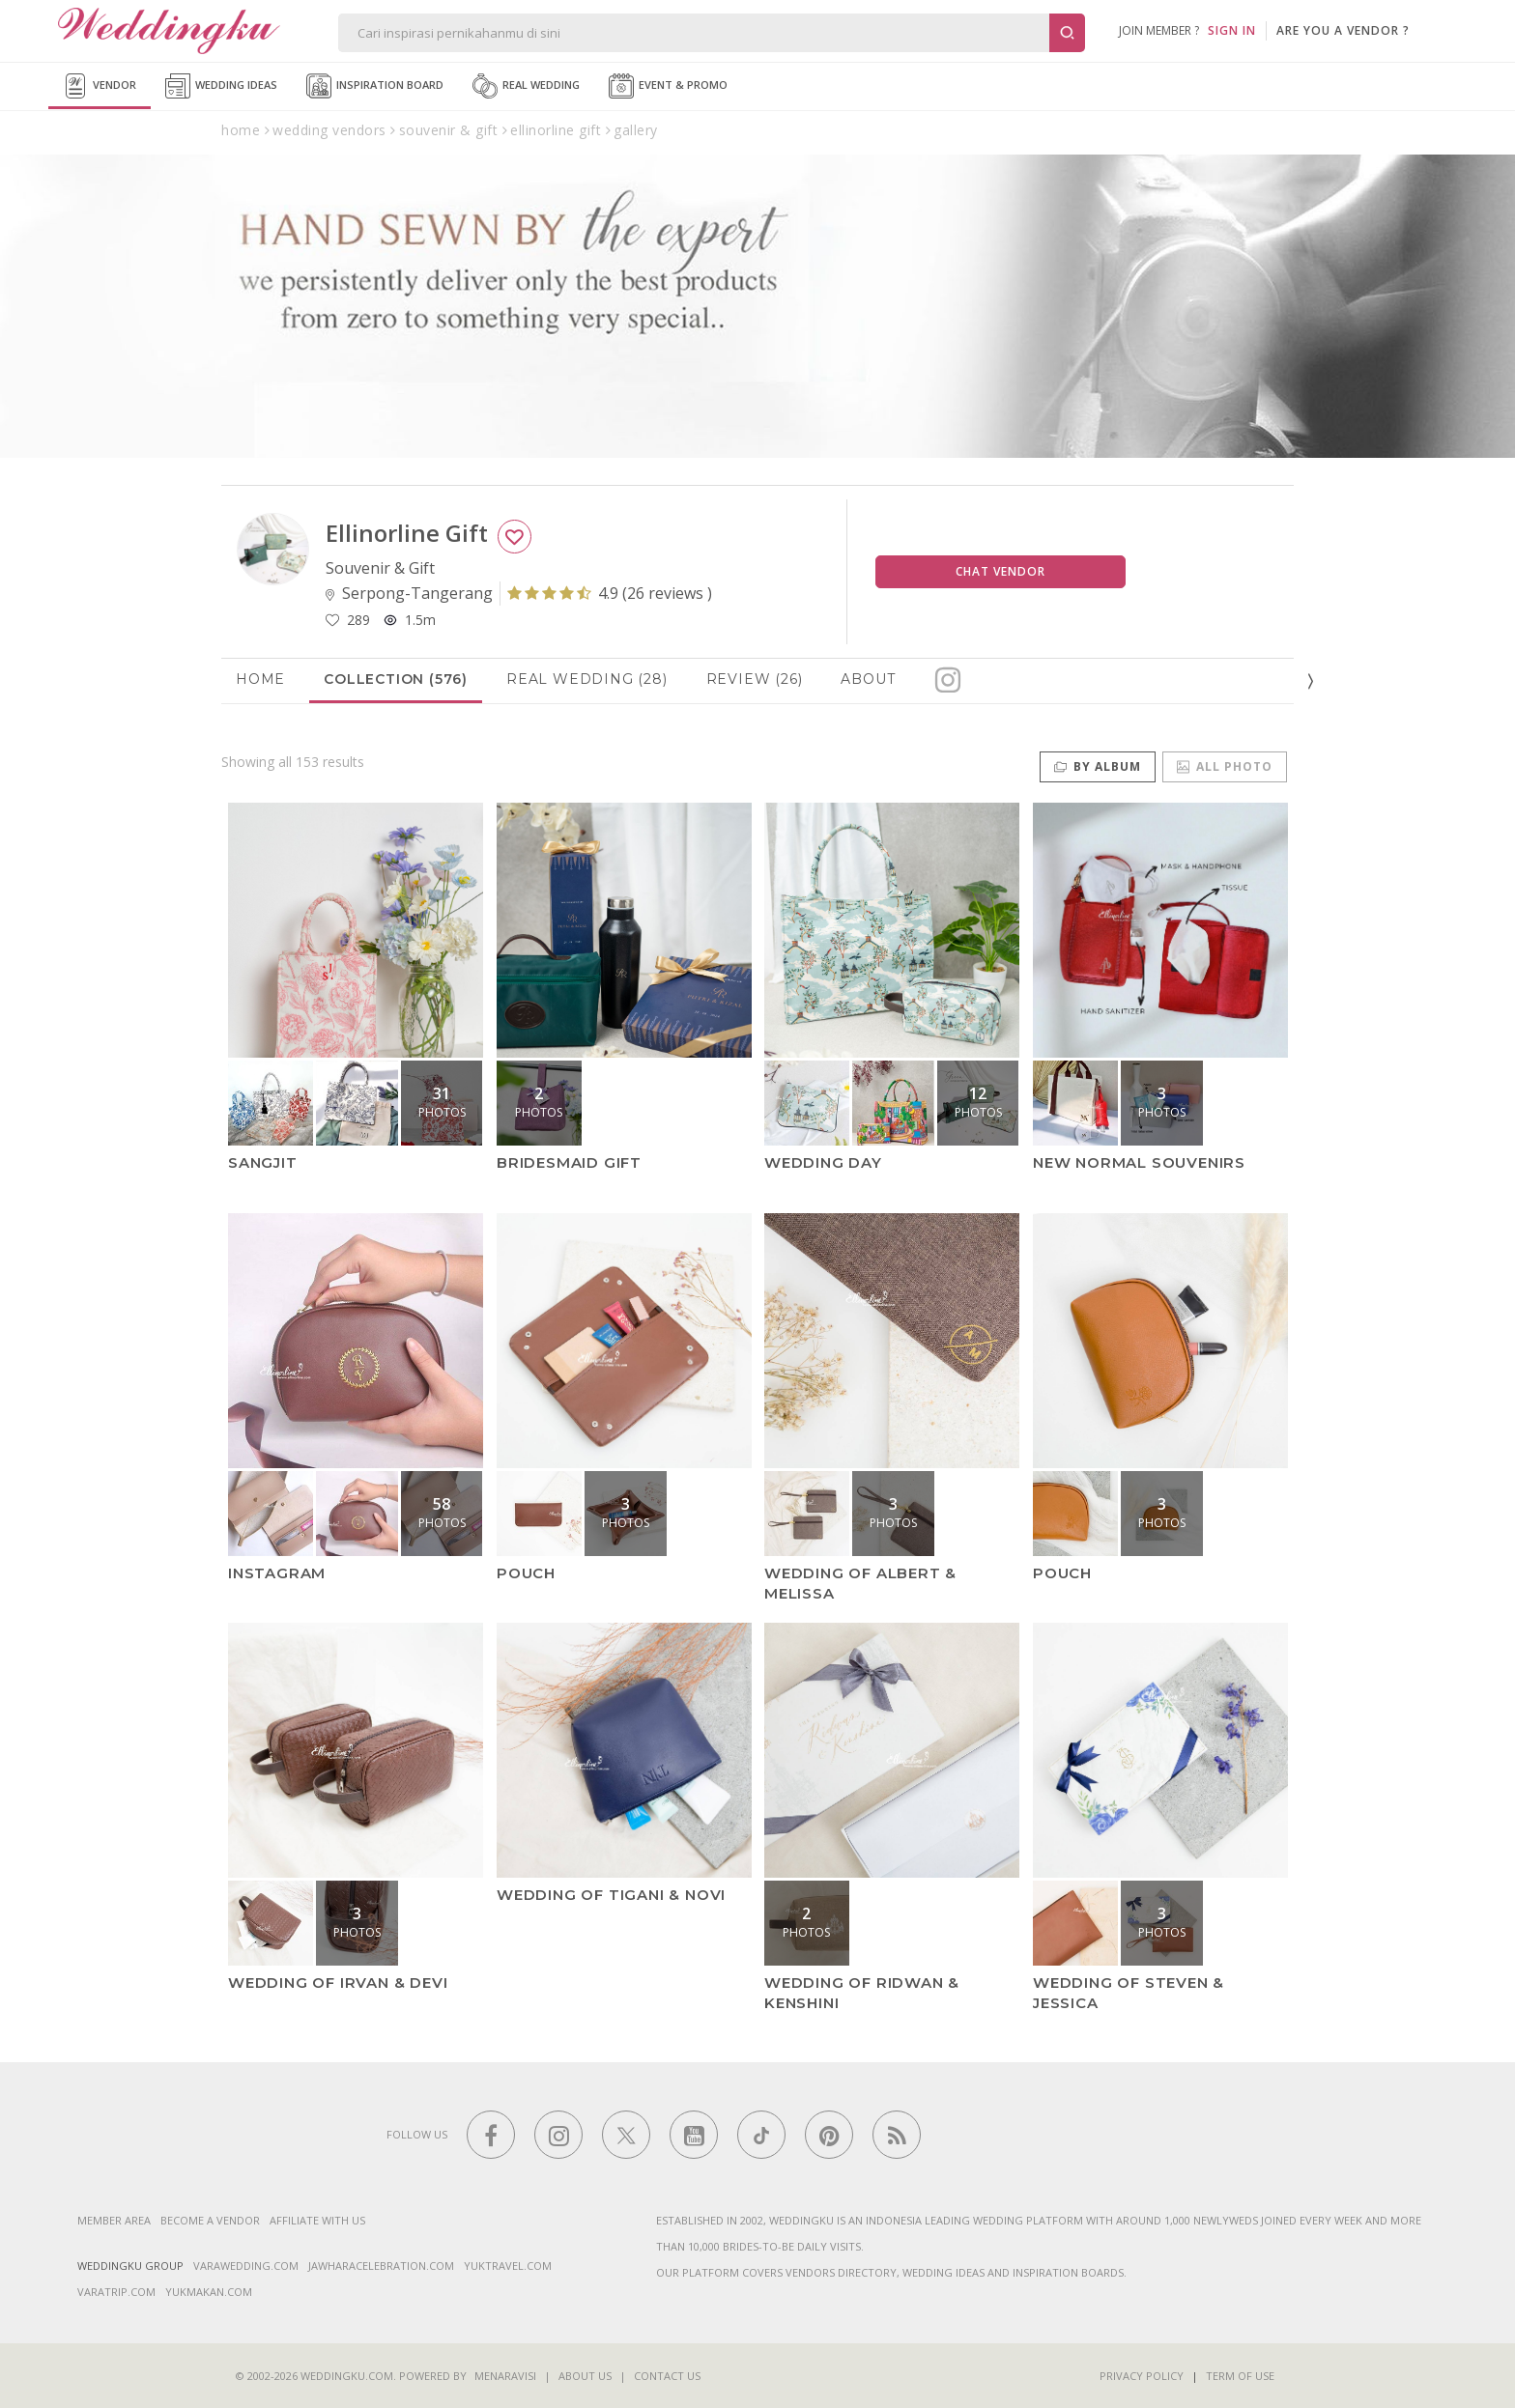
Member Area (114, 2220)
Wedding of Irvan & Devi (337, 1982)
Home (260, 679)
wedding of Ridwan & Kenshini (861, 1992)
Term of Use (1240, 2375)
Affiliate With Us (317, 2220)
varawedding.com (246, 2265)
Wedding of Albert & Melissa (860, 1582)
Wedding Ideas (221, 86)
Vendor (99, 86)
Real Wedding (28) (587, 679)
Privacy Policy (1142, 2375)
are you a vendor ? (1343, 30)
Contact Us (667, 2375)
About (868, 679)
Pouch (526, 1572)
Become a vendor (210, 2220)
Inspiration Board (374, 86)
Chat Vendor (1000, 571)
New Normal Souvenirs (1139, 1162)
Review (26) (754, 679)
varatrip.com (116, 2291)
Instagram (277, 1572)
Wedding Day (823, 1162)
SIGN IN (1232, 30)
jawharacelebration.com (381, 2265)
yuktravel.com (508, 2265)
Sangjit (263, 1162)
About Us (585, 2375)
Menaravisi (505, 2375)
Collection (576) (396, 679)
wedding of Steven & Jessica (1128, 1992)
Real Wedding (526, 86)
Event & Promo (668, 86)
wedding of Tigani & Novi (611, 1894)
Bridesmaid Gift (569, 1162)
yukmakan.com (208, 2291)
